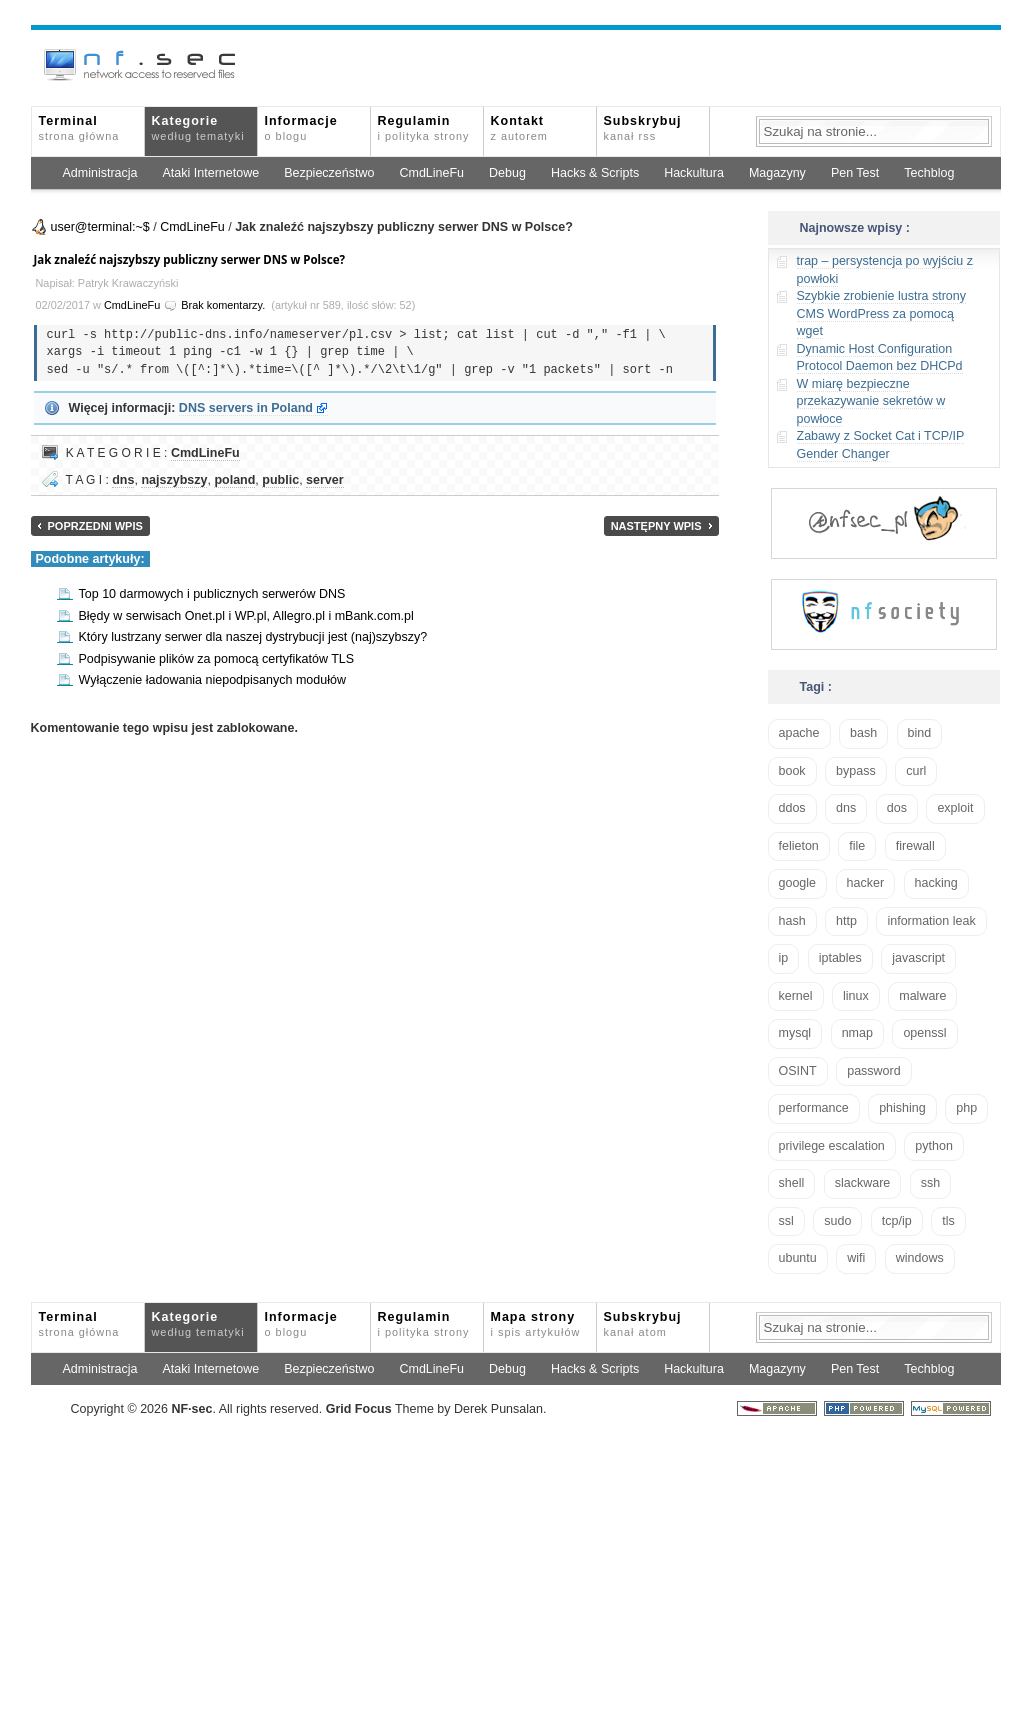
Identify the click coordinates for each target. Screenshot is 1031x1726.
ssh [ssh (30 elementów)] (930, 1183)
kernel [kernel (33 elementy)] (796, 996)
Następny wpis (656, 526)
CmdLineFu (431, 173)
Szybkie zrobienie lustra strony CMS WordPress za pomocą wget (882, 313)
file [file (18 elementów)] (857, 846)
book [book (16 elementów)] (792, 771)
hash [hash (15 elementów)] (792, 921)
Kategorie (198, 128)
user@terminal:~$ (100, 227)
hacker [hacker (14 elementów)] (866, 883)
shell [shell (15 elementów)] (792, 1183)
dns (123, 480)
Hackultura (694, 173)
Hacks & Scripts (595, 173)
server (325, 480)
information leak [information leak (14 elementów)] (931, 921)
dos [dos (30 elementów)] (897, 808)
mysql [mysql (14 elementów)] (795, 1033)
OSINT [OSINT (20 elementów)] (798, 1071)
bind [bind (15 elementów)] (920, 733)
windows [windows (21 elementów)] (920, 1258)
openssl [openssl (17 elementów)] (924, 1033)
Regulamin (424, 128)
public (280, 480)
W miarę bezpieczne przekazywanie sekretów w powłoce (871, 401)
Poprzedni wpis (95, 526)
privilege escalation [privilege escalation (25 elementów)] (832, 1146)
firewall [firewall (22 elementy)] (915, 846)
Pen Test (855, 173)
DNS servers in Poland (246, 408)
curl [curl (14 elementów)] (916, 771)
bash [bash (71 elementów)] (863, 733)
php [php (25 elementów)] (966, 1108)
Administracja (100, 173)
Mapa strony (536, 1324)
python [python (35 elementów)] (934, 1146)
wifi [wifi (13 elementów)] (856, 1258)
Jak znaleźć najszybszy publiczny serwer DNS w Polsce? (190, 259)
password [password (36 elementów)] (874, 1071)
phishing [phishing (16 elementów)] (902, 1108)
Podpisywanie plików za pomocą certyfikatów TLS (217, 659)
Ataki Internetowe (211, 173)
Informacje (301, 128)
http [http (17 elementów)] (846, 921)
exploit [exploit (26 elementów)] (955, 808)
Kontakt (519, 128)
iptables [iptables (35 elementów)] (840, 958)
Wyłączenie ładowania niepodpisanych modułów (212, 680)
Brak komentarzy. (223, 305)
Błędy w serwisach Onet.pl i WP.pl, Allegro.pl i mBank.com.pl (246, 616)
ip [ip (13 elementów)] (784, 958)
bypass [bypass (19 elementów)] (856, 771)
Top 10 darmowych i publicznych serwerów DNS (212, 594)
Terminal (79, 128)
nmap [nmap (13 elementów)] (857, 1033)
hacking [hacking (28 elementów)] (936, 883)
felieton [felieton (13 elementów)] (799, 846)
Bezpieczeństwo (329, 173)
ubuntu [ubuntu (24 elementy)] (798, 1258)
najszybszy (174, 480)
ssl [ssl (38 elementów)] (786, 1221)
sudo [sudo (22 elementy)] (837, 1221)
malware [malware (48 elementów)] (922, 996)
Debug (507, 173)
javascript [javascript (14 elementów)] (918, 958)
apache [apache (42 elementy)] (799, 733)
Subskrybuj (643, 128)
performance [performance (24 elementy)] (814, 1108)
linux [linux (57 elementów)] (856, 996)
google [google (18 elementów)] (798, 883)
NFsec (191, 1409)
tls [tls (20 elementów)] (948, 1221)
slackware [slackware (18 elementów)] (863, 1183)
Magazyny (777, 173)
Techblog (929, 173)
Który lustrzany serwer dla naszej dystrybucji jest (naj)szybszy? (253, 637)
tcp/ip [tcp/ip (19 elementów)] (897, 1221)
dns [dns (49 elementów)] (846, 808)
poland (234, 480)
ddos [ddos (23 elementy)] (792, 808)
